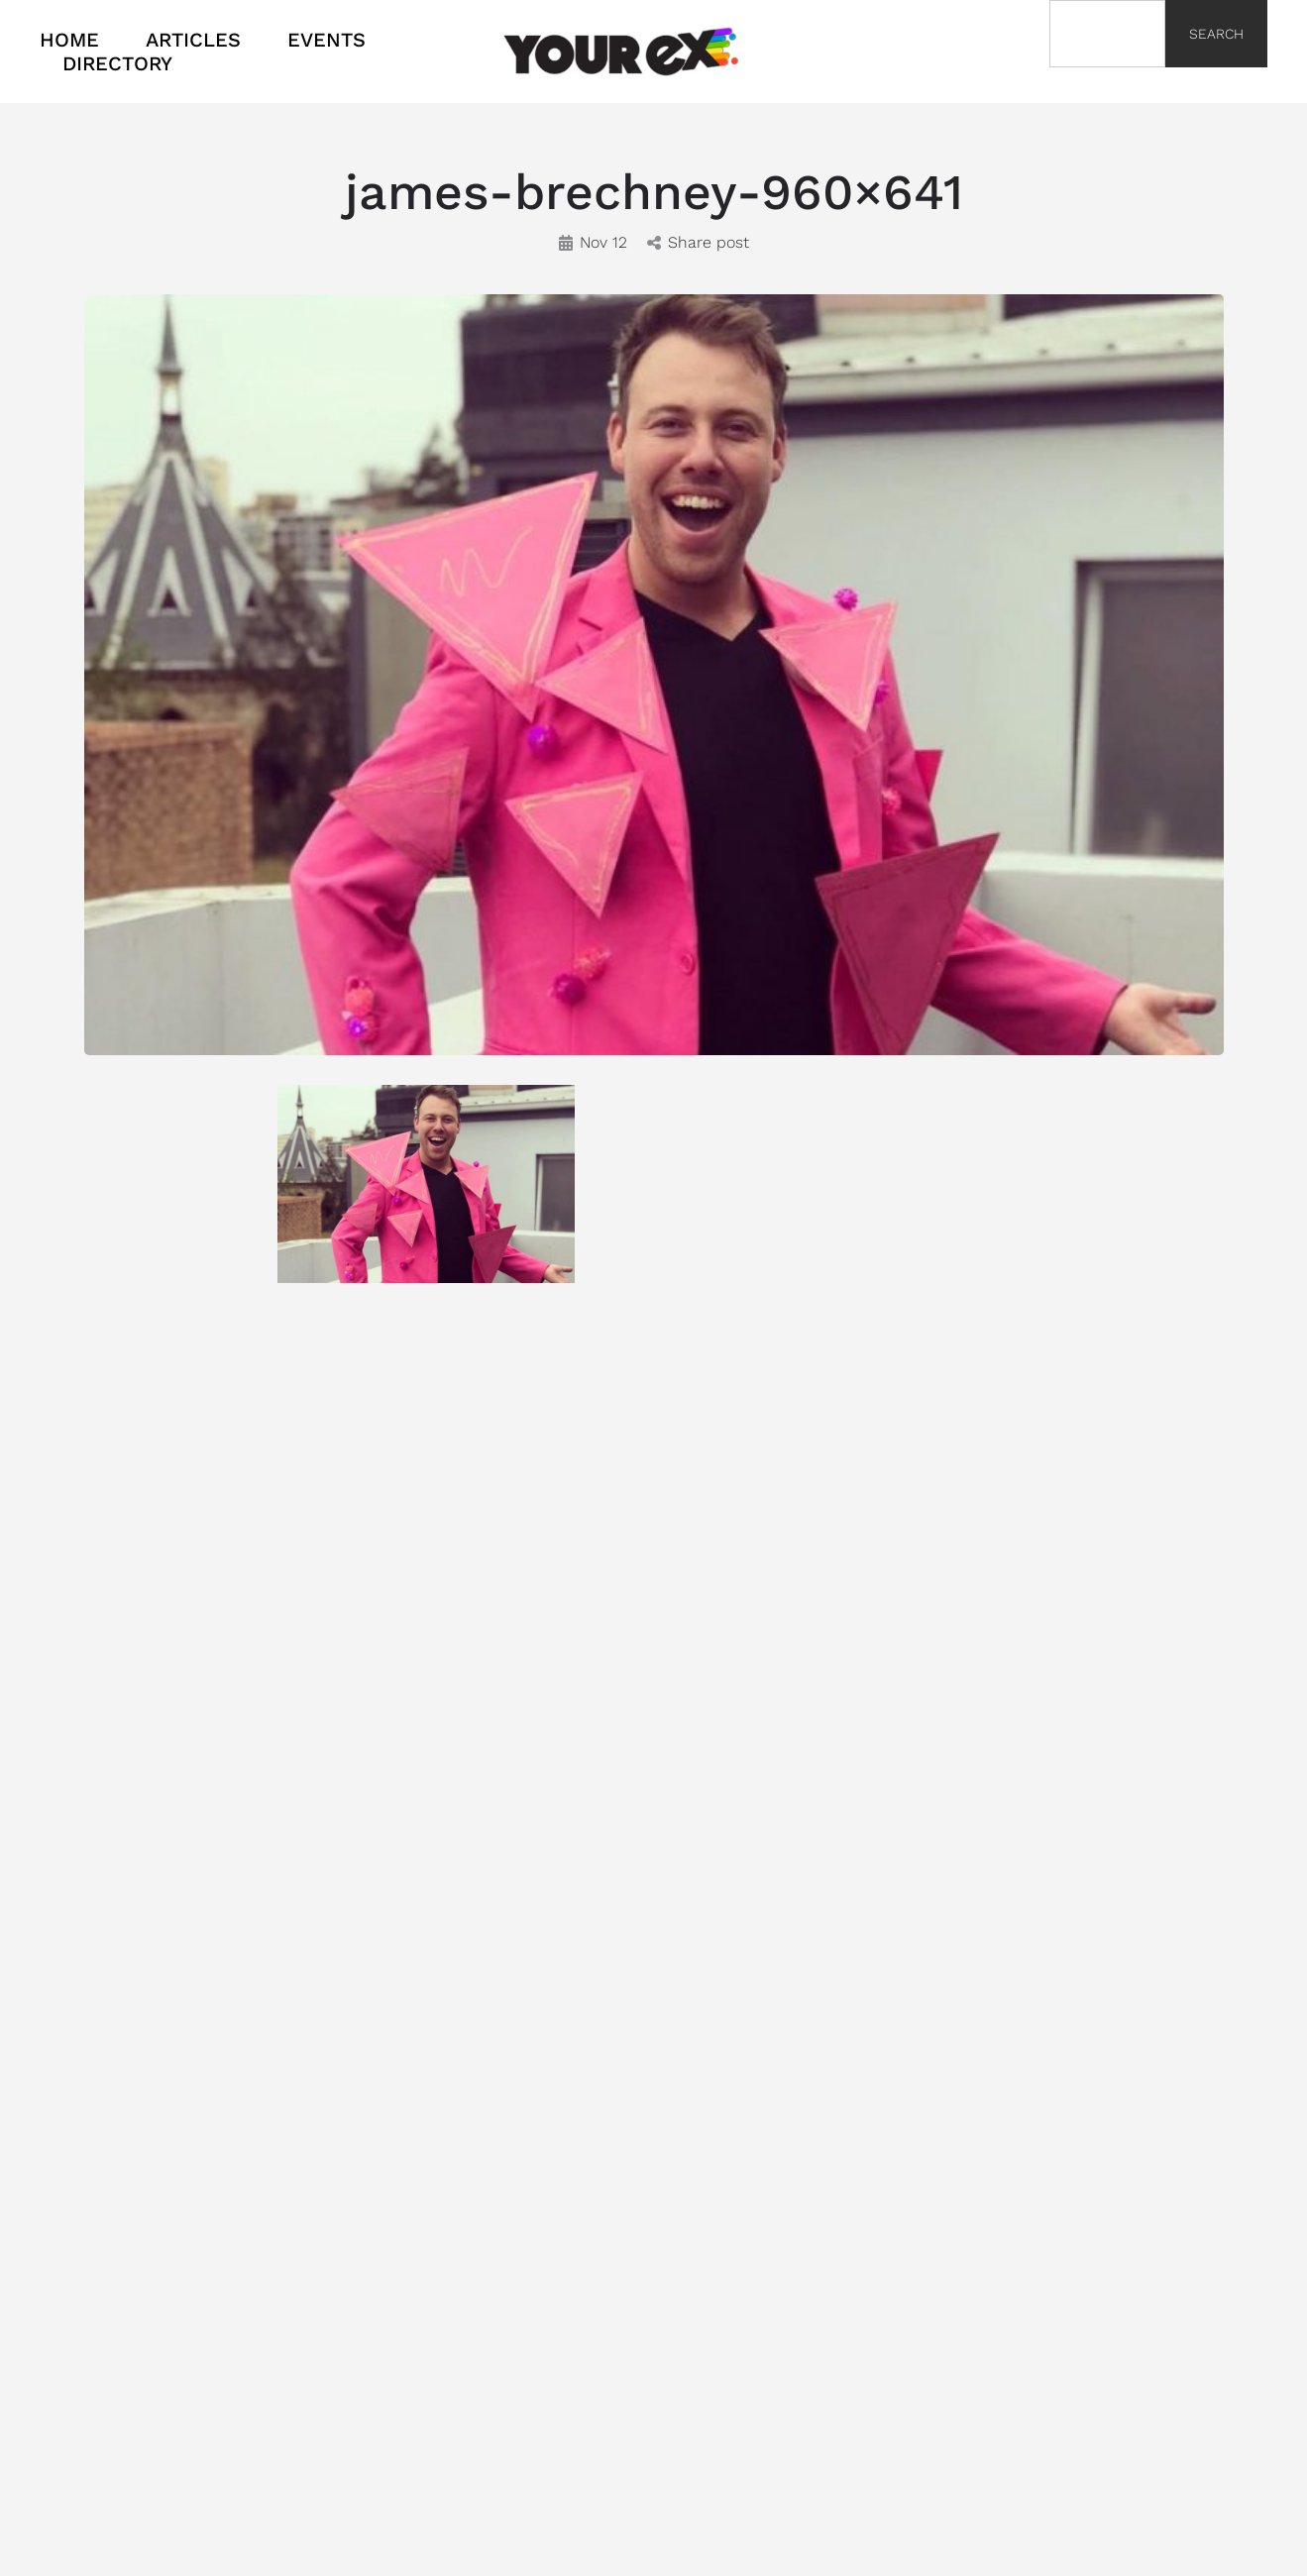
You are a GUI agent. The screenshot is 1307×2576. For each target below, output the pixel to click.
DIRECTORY (117, 63)
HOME (69, 40)
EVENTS (326, 40)
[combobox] (1107, 33)
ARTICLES (193, 40)
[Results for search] (1107, 78)
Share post (698, 242)
